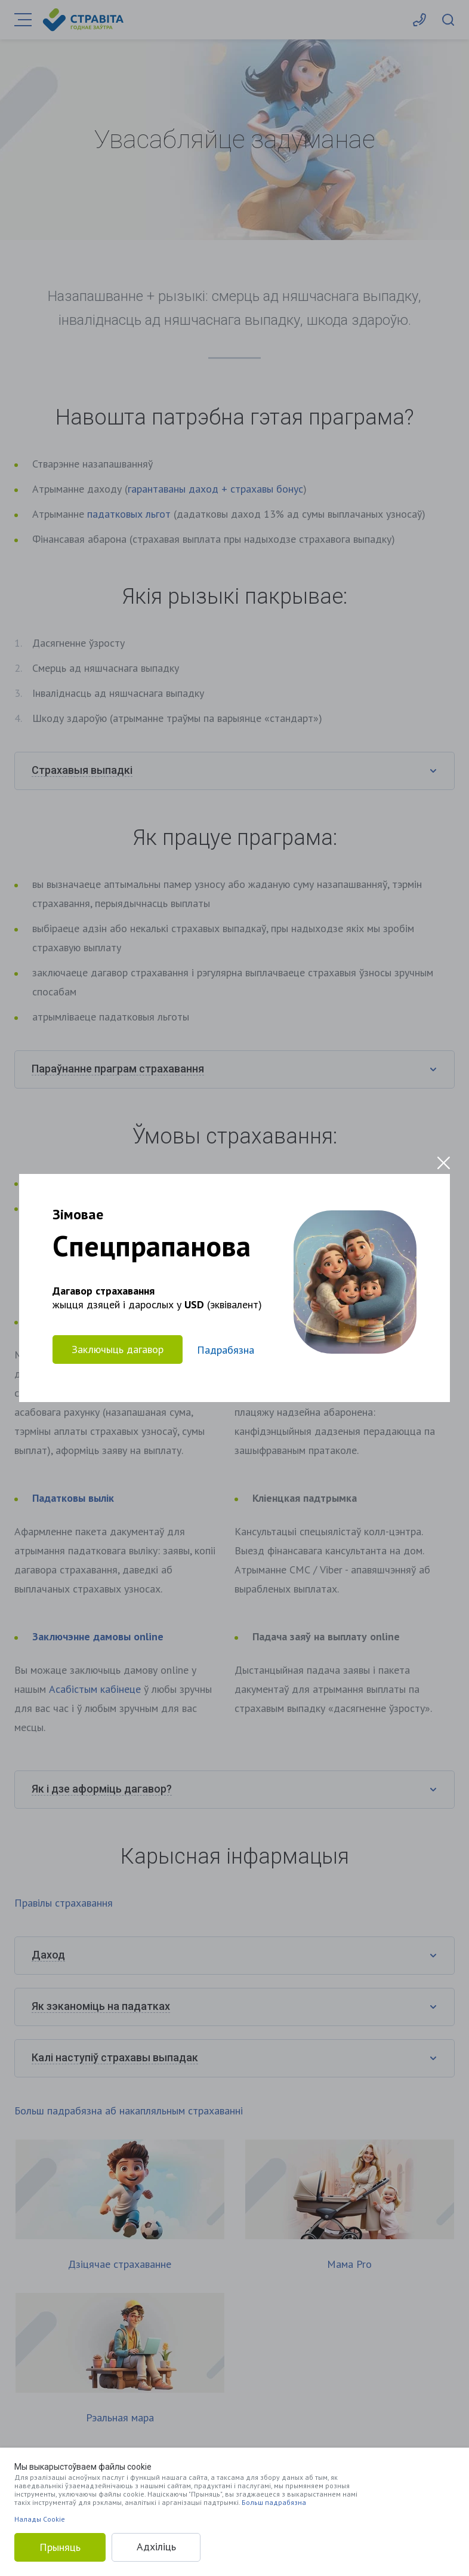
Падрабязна (225, 1350)
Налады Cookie (39, 2518)
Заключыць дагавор (117, 1349)
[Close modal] (443, 1163)
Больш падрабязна (274, 2502)
